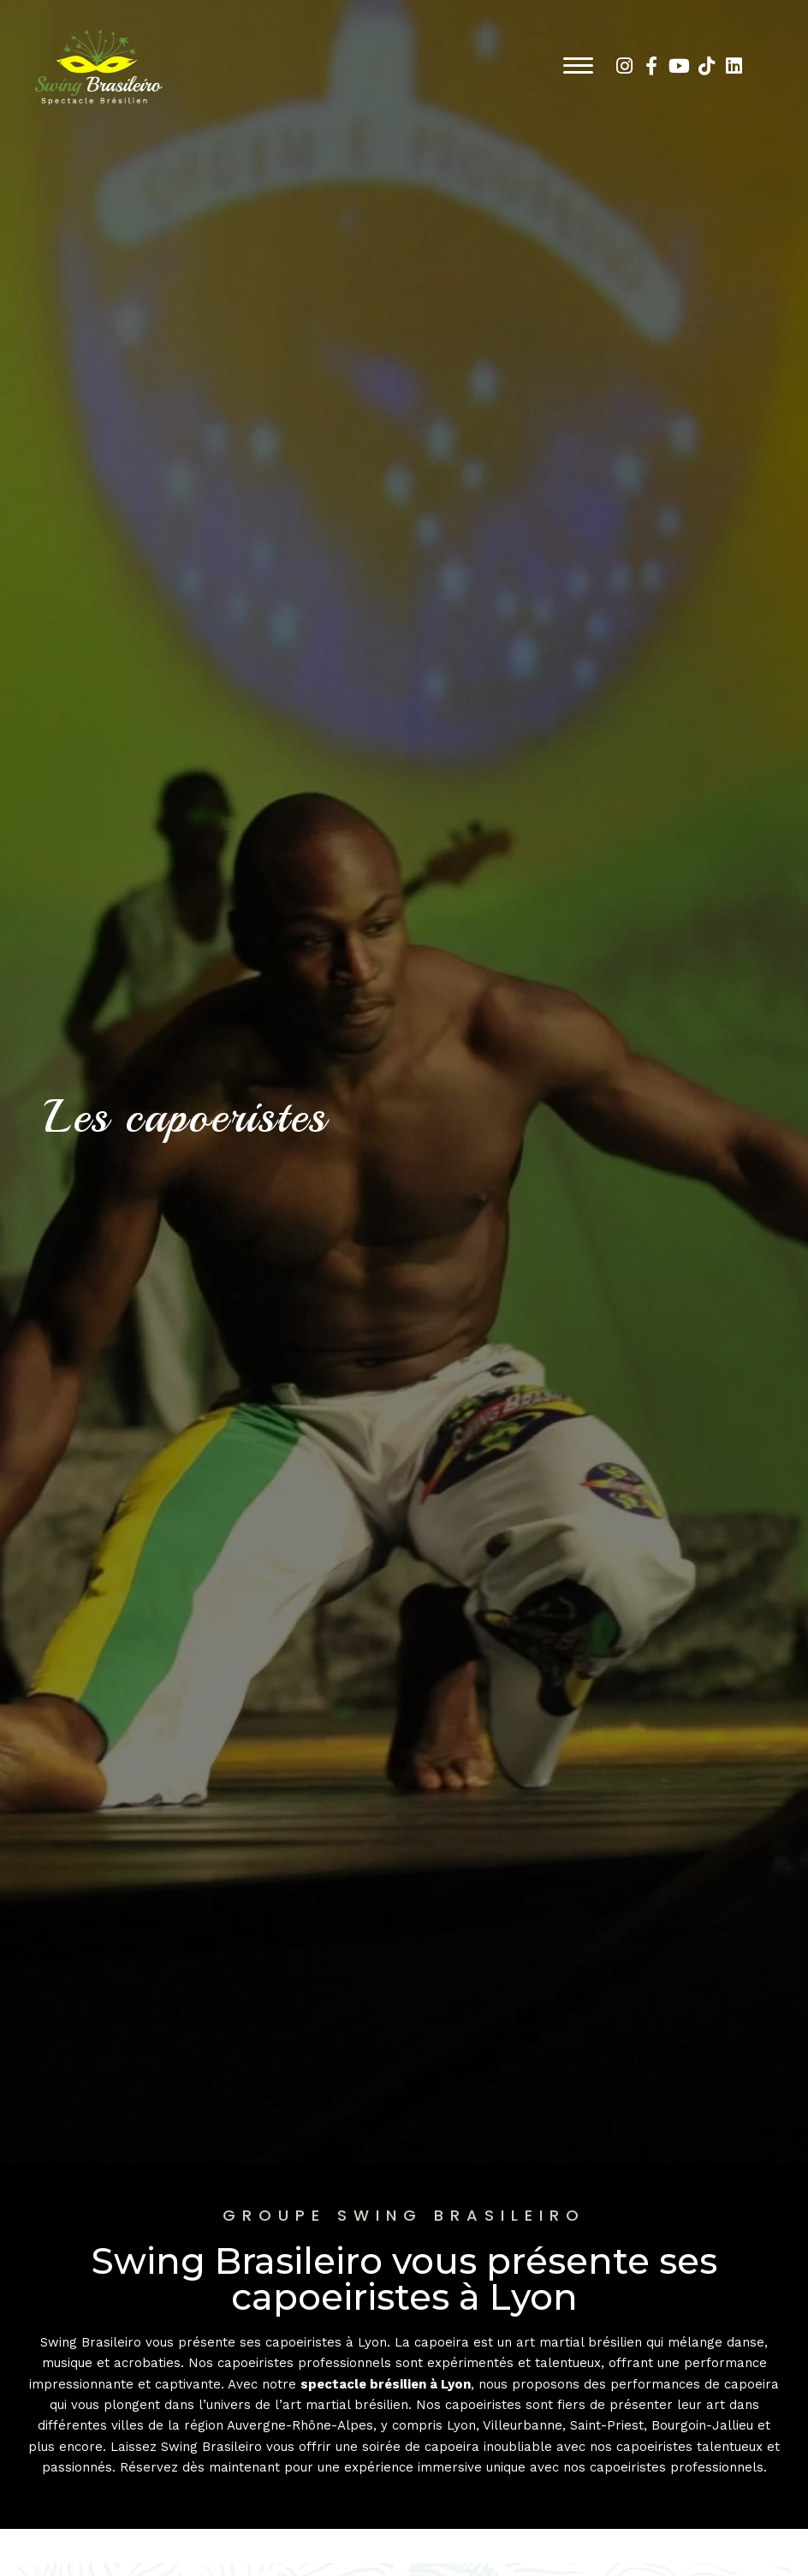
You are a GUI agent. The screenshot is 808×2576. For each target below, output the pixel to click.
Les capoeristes (190, 1116)
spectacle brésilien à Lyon (385, 2384)
